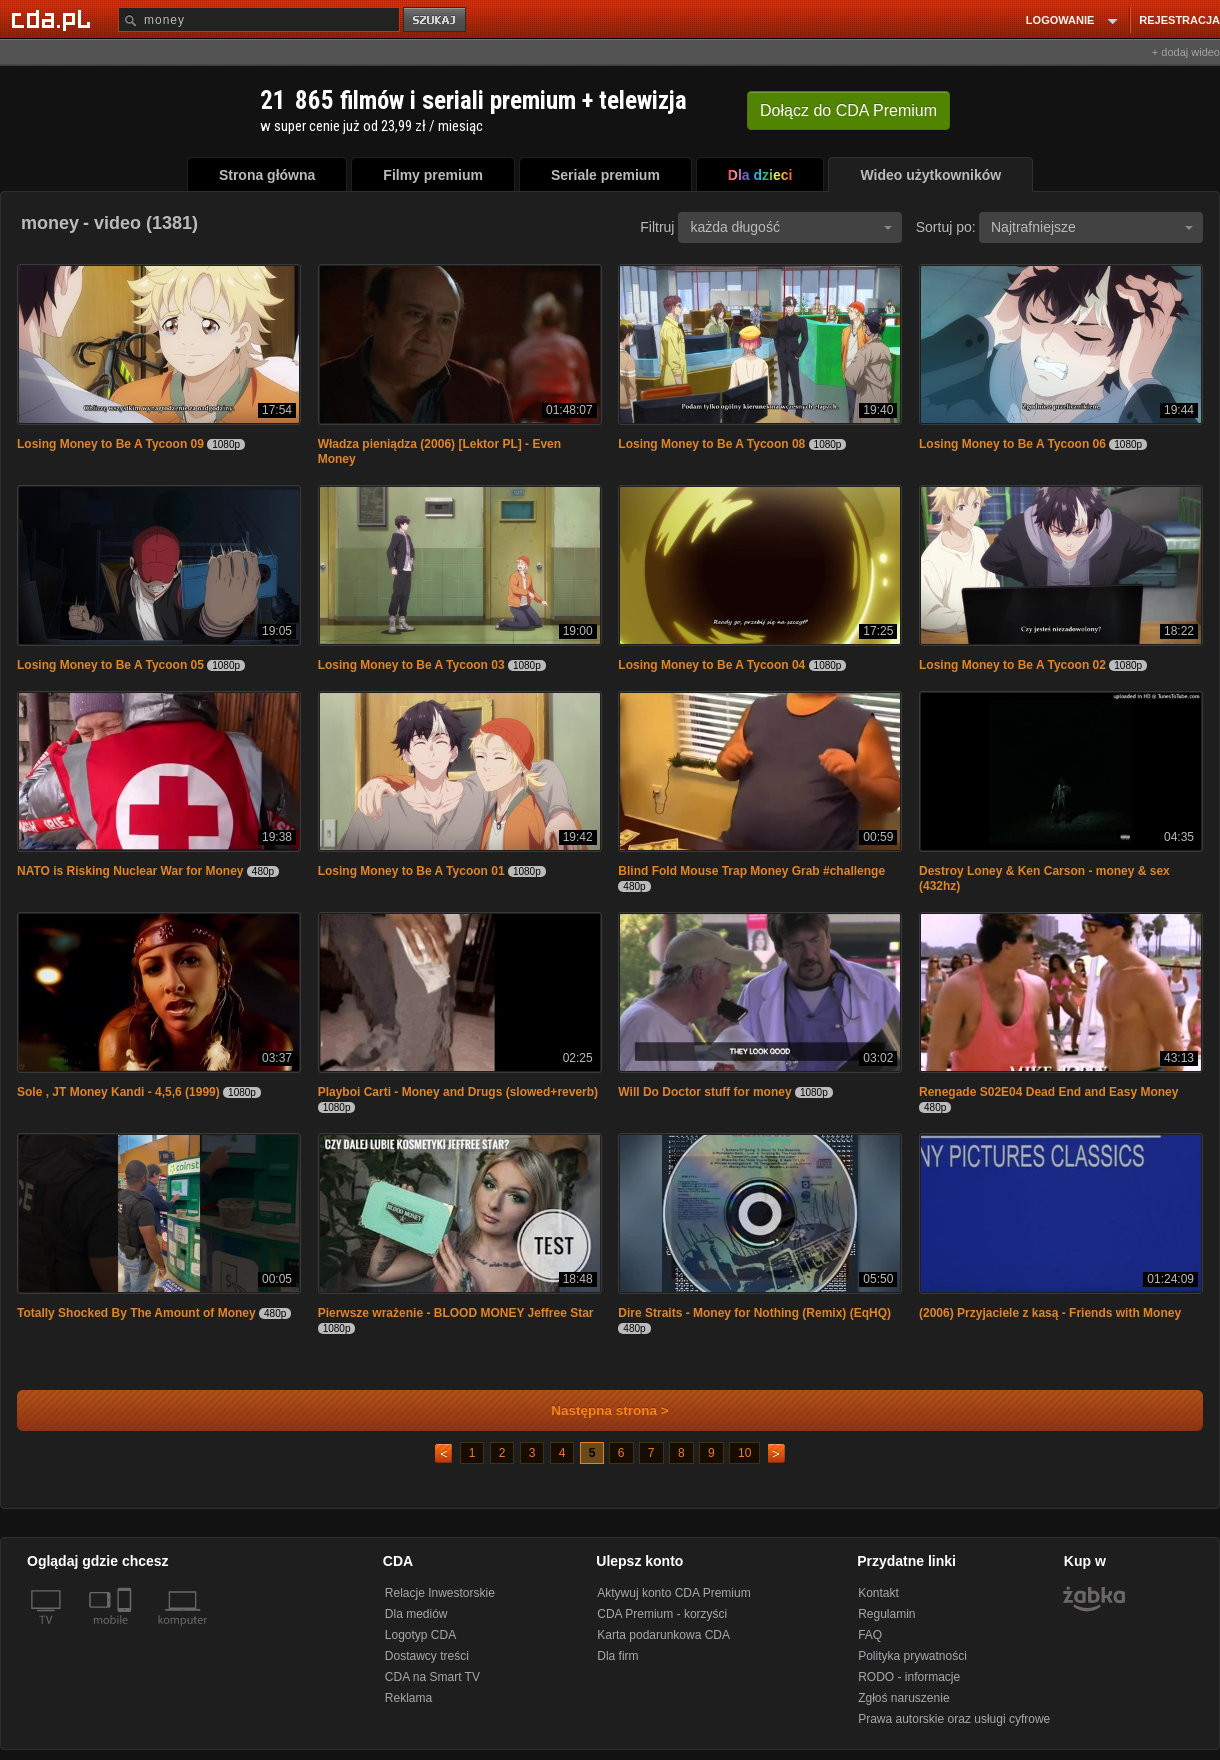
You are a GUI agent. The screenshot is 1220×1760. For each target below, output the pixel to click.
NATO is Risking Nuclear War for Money (130, 871)
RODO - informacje (909, 1677)
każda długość (791, 227)
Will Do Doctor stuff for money (704, 1092)
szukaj (436, 20)
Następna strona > (596, 1410)
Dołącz (848, 110)
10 (744, 1453)
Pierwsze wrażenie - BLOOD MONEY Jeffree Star (456, 1313)
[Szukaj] (259, 19)
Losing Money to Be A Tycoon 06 (1012, 444)
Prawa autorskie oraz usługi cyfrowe (954, 1719)
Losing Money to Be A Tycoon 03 (411, 665)
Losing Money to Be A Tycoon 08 (711, 444)
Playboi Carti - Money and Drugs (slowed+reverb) (458, 1092)
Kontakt (878, 1593)
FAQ (870, 1635)
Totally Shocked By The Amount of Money (136, 1313)
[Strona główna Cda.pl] (54, 19)
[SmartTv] (126, 1632)
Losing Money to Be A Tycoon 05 (110, 665)
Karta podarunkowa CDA (663, 1635)
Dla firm (617, 1656)
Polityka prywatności (912, 1656)
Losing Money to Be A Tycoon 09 (110, 444)
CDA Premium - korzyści (662, 1614)
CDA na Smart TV (432, 1677)
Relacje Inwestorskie (440, 1593)
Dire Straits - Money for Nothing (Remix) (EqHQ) (754, 1313)
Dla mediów (416, 1614)
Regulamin (886, 1614)
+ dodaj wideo (1186, 52)
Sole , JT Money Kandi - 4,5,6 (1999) (118, 1092)
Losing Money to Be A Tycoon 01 (411, 871)
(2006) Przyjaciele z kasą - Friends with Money (1050, 1313)
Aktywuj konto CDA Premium (673, 1593)
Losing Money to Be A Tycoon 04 (713, 665)
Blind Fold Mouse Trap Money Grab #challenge (751, 871)
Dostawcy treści (427, 1656)
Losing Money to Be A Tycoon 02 (1012, 665)
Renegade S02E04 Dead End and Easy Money (1048, 1092)
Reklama (408, 1698)
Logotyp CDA (420, 1635)
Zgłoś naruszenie (903, 1698)
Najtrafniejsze (1092, 227)
